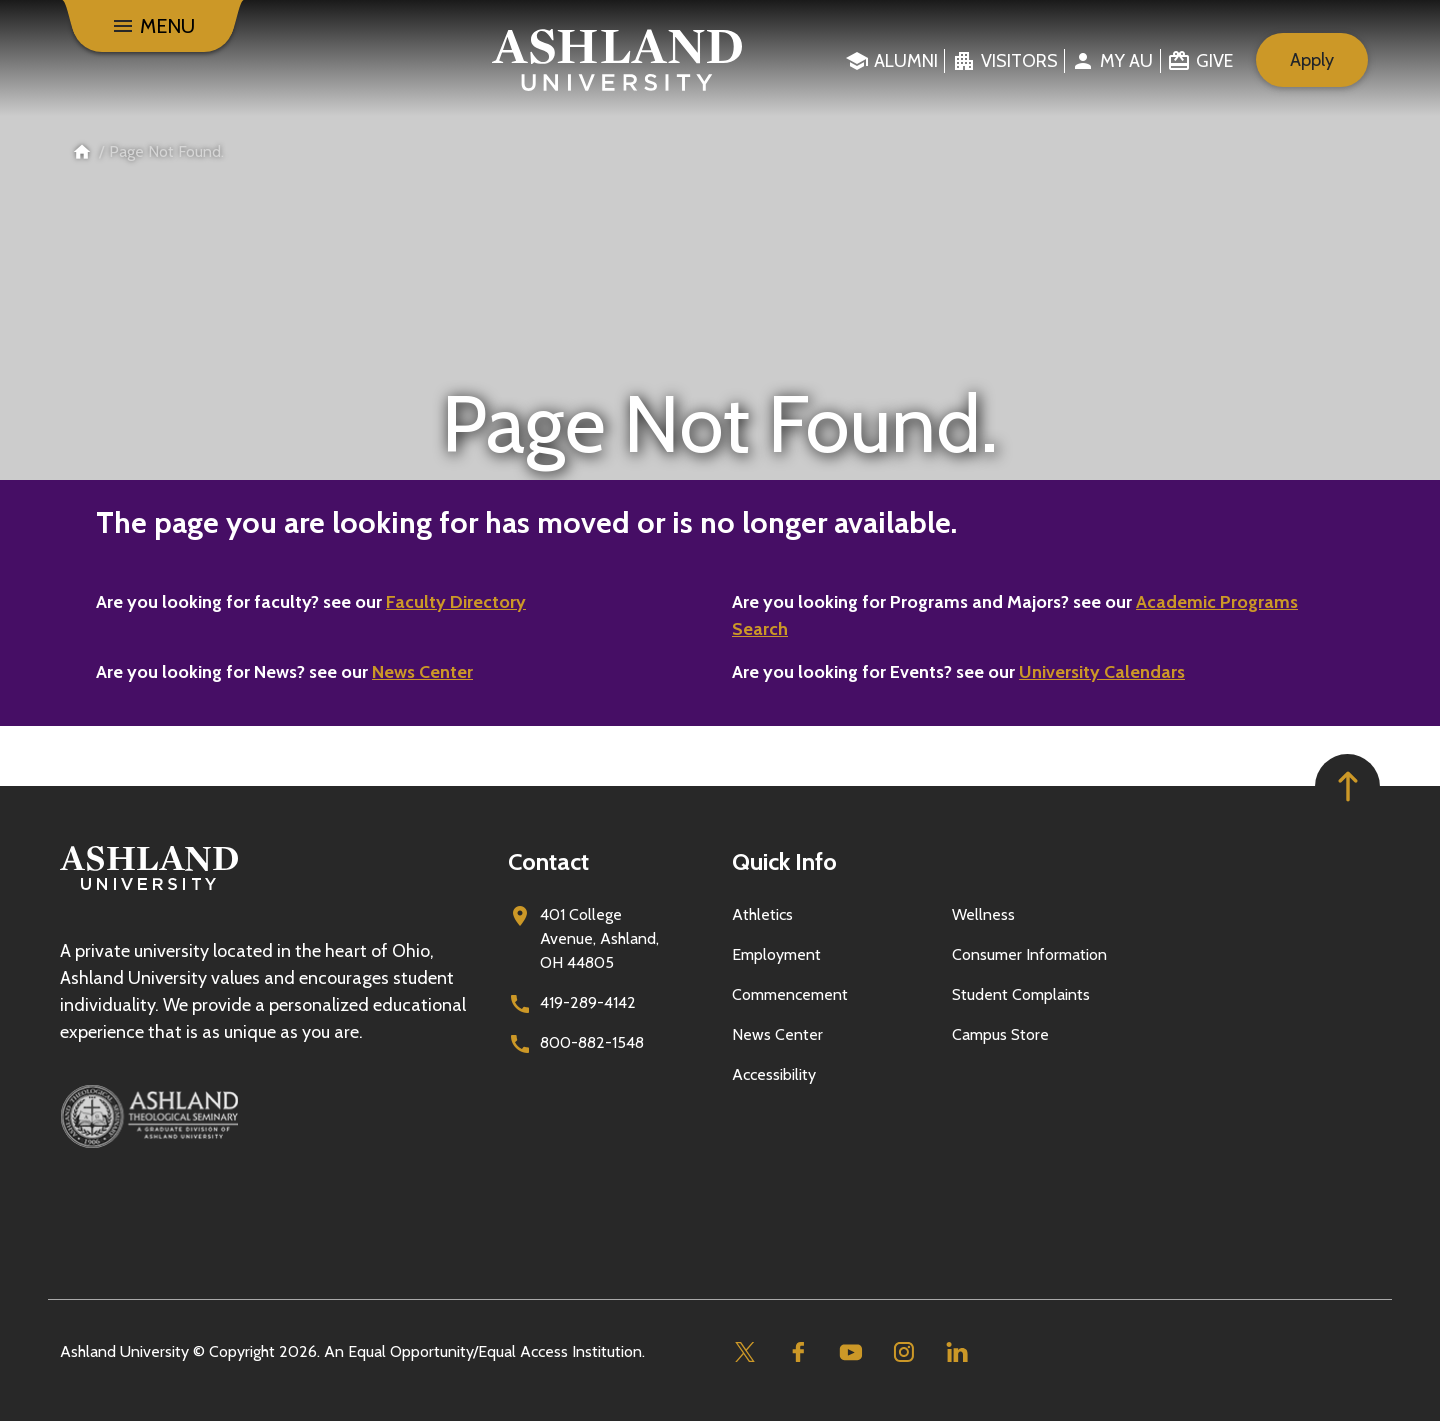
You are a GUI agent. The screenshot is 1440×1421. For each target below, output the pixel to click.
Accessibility (774, 1074)
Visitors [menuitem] (1019, 61)
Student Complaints (1021, 994)
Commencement (790, 994)
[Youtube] (850, 1352)
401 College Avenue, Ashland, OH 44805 (599, 938)
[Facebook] (797, 1352)
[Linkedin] (956, 1352)
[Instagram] (903, 1352)
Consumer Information (1029, 954)
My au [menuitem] (1126, 61)
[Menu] (153, 26)
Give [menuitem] (1214, 61)
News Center (422, 672)
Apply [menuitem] (1312, 60)
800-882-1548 (592, 1042)
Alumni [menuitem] (906, 61)
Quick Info (784, 861)
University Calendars (1102, 672)
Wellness (983, 914)
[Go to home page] (617, 60)
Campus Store (1000, 1034)
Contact (548, 861)
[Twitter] (744, 1352)
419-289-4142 (588, 1002)
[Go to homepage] (149, 890)
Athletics (762, 914)
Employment (776, 954)
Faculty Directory (456, 602)
